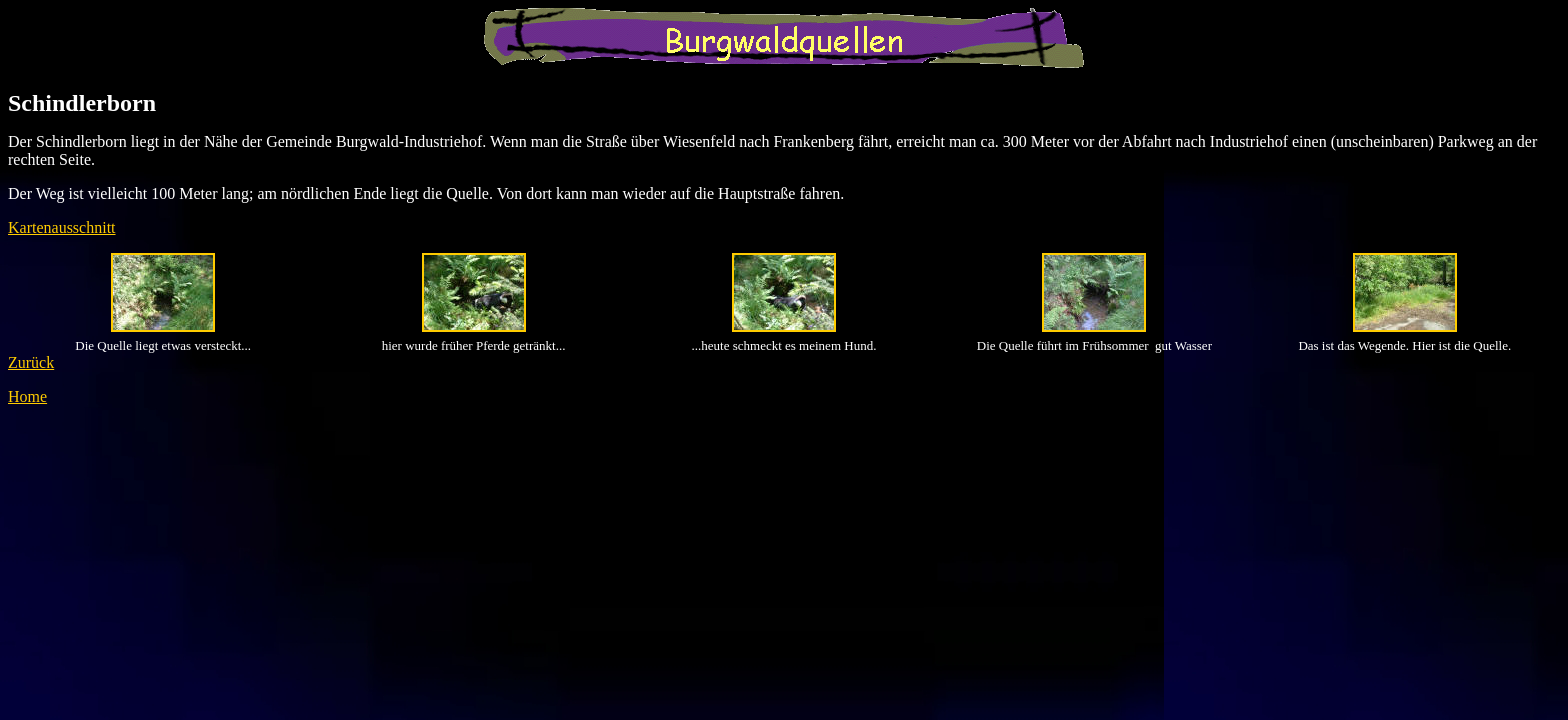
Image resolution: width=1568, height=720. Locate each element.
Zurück (31, 362)
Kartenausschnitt (62, 227)
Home (27, 396)
